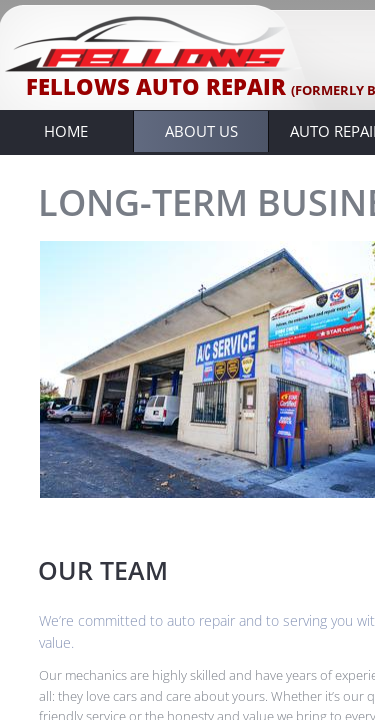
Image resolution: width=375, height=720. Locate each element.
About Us (201, 131)
